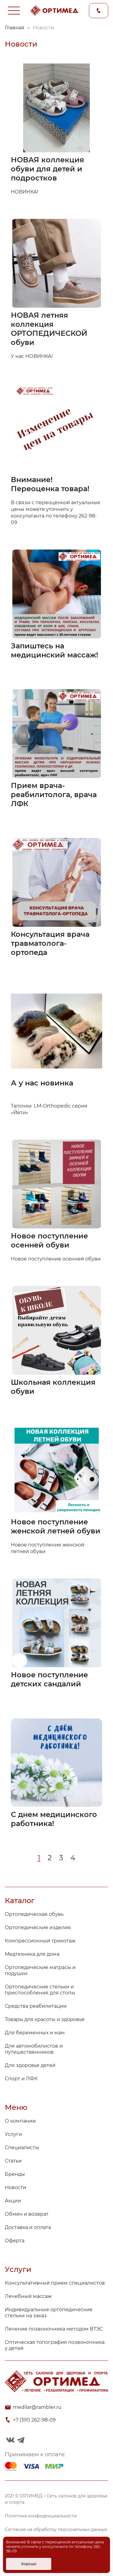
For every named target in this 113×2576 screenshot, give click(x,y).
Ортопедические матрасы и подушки (40, 1970)
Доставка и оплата (28, 2227)
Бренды (15, 2174)
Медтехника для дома (32, 1954)
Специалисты (22, 2147)
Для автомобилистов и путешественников (34, 2049)
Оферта (14, 2240)
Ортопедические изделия (38, 1927)
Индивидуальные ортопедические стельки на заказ (49, 2312)
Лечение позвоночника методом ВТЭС (54, 2329)
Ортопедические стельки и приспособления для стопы (40, 1990)
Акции (13, 2201)
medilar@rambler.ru (37, 2407)
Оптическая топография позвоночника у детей (55, 2345)
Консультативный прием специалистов (55, 2283)
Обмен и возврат (27, 2214)
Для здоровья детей (30, 2065)
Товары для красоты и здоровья (45, 2019)
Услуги (13, 2134)
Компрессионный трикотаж (40, 1941)
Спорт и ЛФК (21, 2078)
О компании (20, 2121)
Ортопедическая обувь (34, 1914)
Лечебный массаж (28, 2296)
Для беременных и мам (35, 2033)
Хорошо (28, 2563)
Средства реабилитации (36, 2006)
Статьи (13, 2161)
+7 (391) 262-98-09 (34, 2420)
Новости (15, 2187)
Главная (14, 28)
